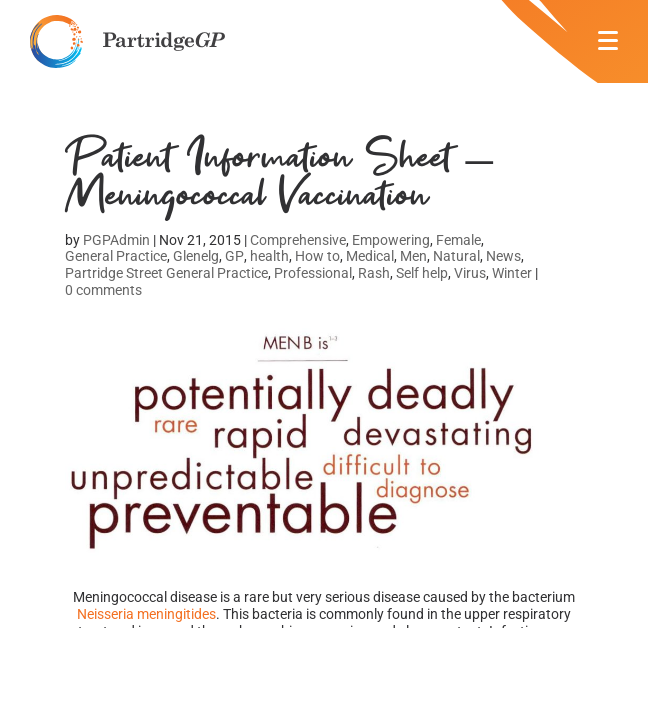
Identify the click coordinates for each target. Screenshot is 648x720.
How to (317, 256)
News (503, 256)
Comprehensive (298, 240)
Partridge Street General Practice (166, 273)
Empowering (391, 240)
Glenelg (196, 256)
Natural (456, 256)
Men (413, 256)
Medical (370, 256)
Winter (512, 273)
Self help (422, 273)
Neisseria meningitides (146, 614)
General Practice (116, 256)
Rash (374, 273)
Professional (313, 273)
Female (458, 240)
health (269, 256)
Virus (470, 273)
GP (234, 256)
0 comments (103, 290)
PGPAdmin (116, 240)
